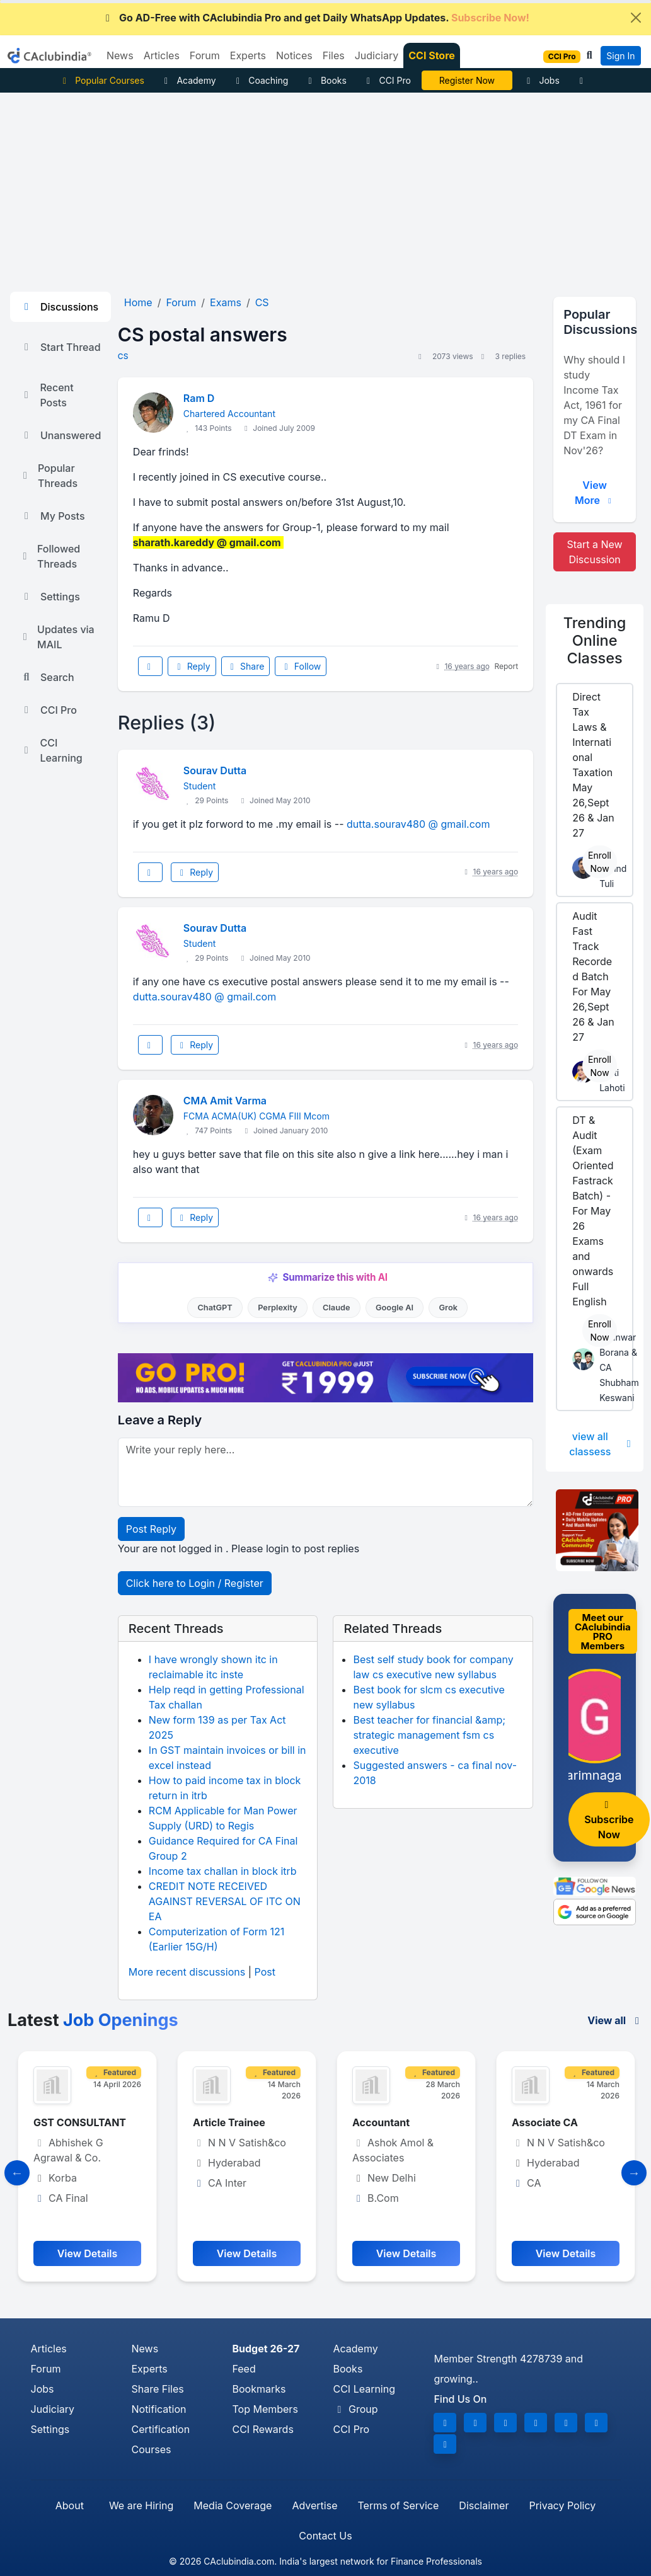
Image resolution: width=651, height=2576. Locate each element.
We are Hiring (141, 2505)
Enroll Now (599, 862)
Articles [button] (162, 55)
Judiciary (53, 2409)
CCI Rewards (262, 2429)
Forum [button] (205, 55)
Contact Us (325, 2535)
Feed (243, 2368)
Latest (93, 2020)
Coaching (261, 80)
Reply (191, 666)
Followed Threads (50, 556)
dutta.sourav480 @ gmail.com (418, 824)
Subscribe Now (608, 1820)
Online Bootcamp (466, 80)
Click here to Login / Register (194, 1583)
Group (355, 2409)
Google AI (394, 1307)
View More (594, 493)
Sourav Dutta (214, 770)
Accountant (381, 2122)
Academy (188, 80)
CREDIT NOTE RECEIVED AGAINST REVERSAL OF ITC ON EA (225, 1901)
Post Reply (151, 1529)
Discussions (59, 307)
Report (506, 666)
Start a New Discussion (594, 552)
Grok (448, 1307)
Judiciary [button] (377, 55)
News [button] (120, 55)
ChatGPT (214, 1307)
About (69, 2505)
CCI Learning (51, 750)
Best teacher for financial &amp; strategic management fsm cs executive (429, 1735)
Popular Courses (101, 80)
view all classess (601, 1444)
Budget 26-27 (265, 2348)
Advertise (314, 2505)
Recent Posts (47, 395)
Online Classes (594, 640)
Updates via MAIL (57, 637)
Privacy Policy (562, 2505)
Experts (149, 2368)
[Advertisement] (325, 187)
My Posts (52, 516)
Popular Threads (49, 475)
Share (246, 666)
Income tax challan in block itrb (223, 1871)
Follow (300, 666)
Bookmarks (258, 2389)
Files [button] (334, 55)
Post (265, 1972)
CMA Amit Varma (225, 1100)
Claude (336, 1307)
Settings (50, 596)
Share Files (157, 2389)
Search (47, 677)
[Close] (636, 17)
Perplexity (277, 1307)
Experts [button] (248, 55)
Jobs (541, 80)
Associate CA (545, 2122)
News (144, 2348)
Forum (46, 2368)
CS (123, 356)
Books (325, 80)
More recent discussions (187, 1972)
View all (615, 2020)
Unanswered (60, 435)
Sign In (620, 55)
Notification (158, 2409)
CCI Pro (387, 80)
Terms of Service (398, 2505)
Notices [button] (294, 55)
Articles (49, 2348)
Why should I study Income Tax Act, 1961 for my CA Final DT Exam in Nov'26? (594, 405)
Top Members (264, 2409)
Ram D (199, 398)
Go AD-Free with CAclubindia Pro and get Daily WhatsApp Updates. (315, 17)
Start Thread (60, 347)
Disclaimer (484, 2505)
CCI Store (431, 55)
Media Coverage (232, 2505)
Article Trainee (229, 2122)
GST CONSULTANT (79, 2122)
